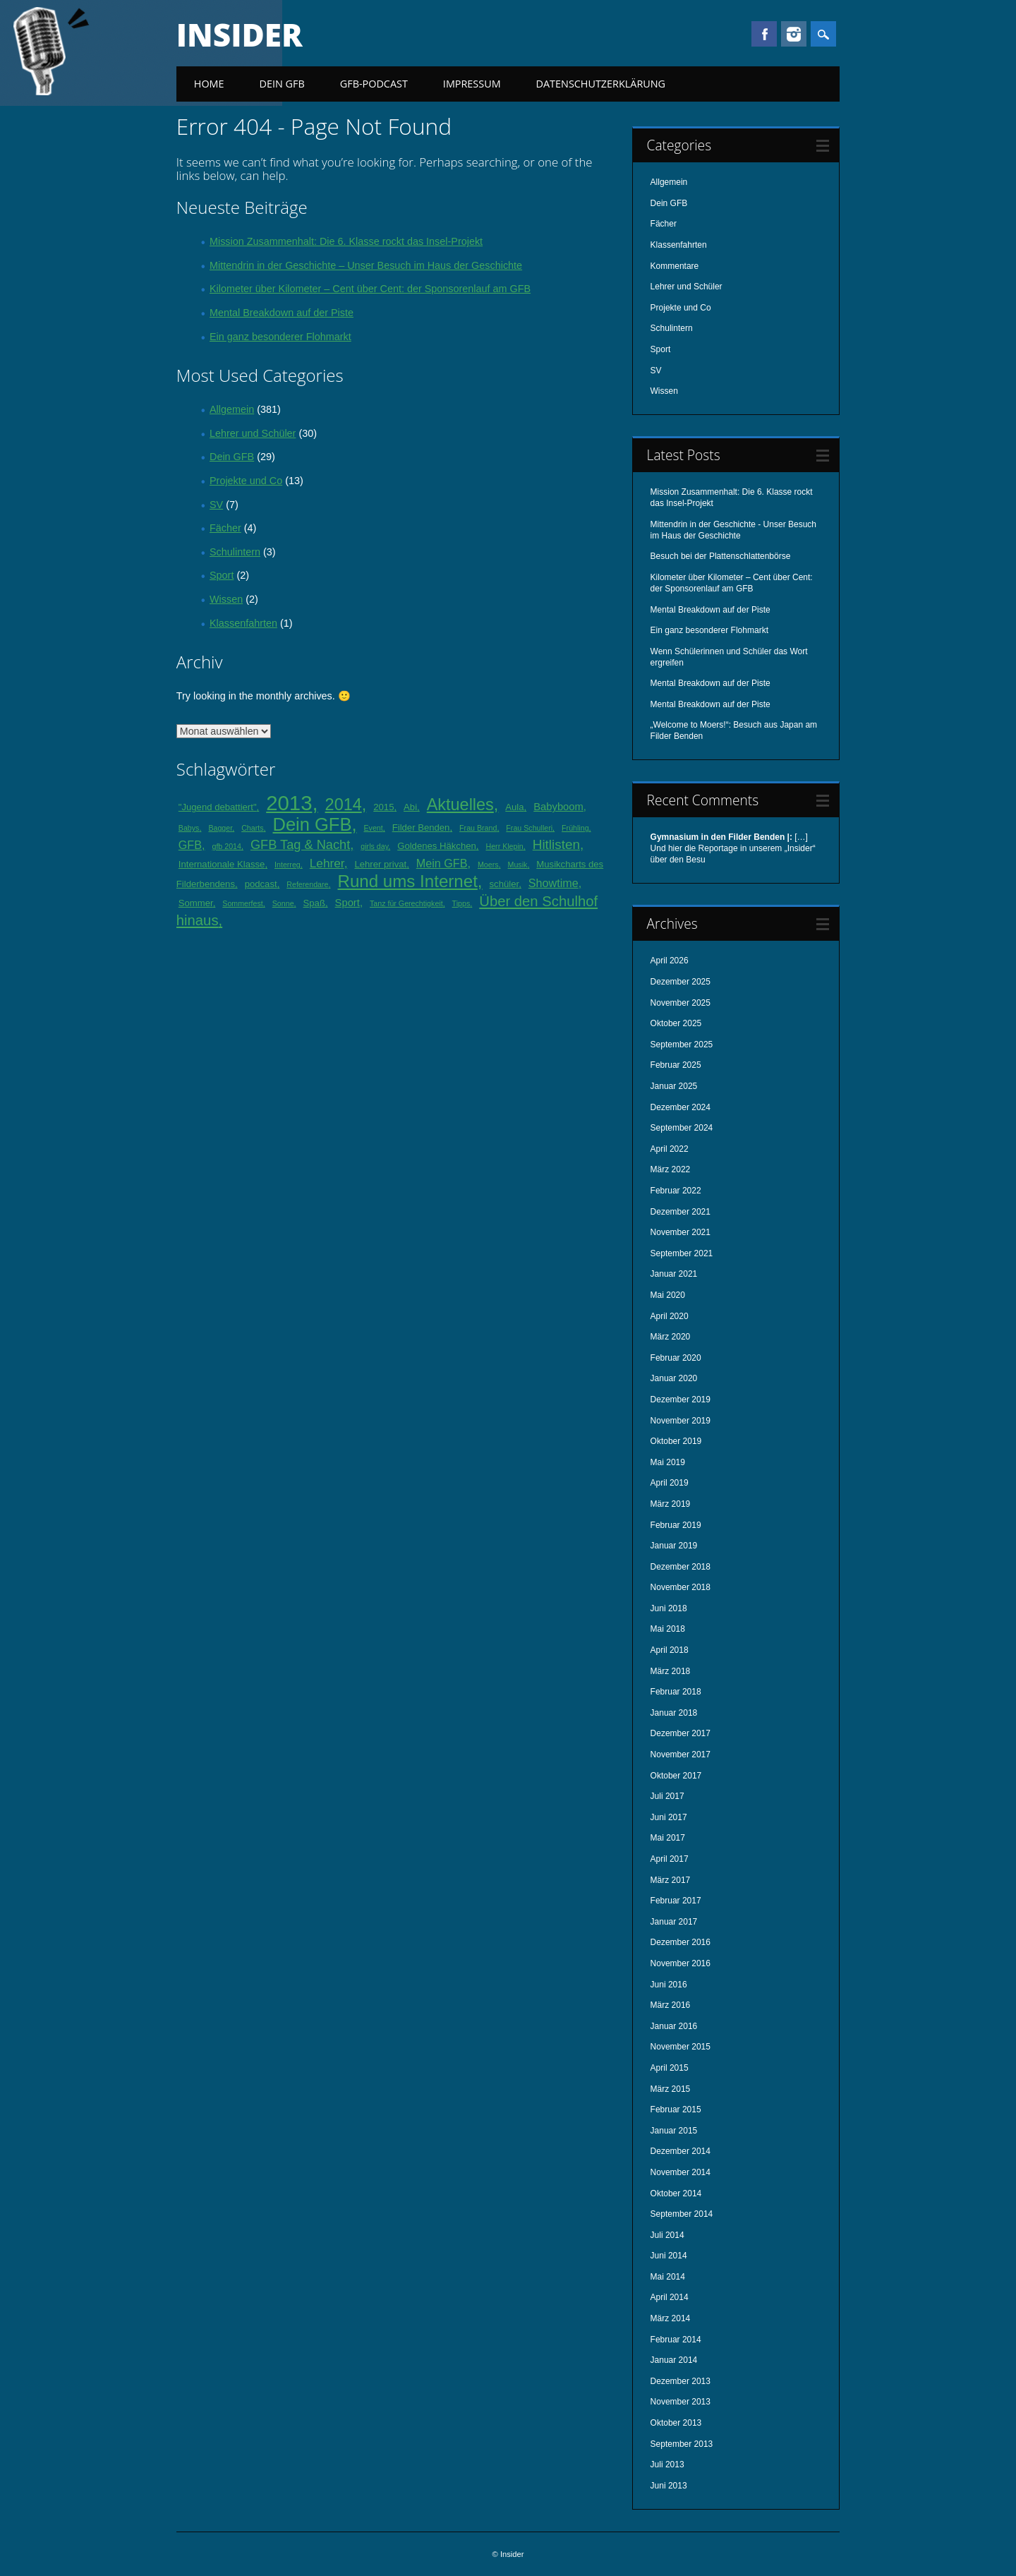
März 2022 (671, 1169)
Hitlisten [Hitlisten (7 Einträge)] (556, 844)
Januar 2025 (674, 1086)
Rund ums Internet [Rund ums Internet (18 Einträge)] (408, 881)
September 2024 (682, 1128)
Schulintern (235, 552)
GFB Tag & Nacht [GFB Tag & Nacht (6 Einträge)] (300, 845)
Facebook (764, 34)
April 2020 (670, 1316)
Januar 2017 (674, 1922)
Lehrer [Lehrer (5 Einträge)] (327, 863)
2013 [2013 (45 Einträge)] (289, 802)
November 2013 (680, 2402)
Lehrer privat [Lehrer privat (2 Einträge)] (380, 864)
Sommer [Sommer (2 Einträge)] (196, 903)
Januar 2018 (674, 1713)
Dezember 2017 (680, 1733)
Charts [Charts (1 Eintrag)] (252, 828)
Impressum (472, 83)
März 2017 (671, 1880)
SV (216, 504)
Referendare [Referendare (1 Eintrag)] (307, 884)
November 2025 (680, 1003)
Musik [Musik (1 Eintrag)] (518, 864)
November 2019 (680, 1421)
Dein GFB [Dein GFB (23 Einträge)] (312, 824)
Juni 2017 (669, 1817)
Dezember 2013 (680, 2381)
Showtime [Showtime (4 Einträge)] (553, 883)
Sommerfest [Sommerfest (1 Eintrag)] (242, 903)
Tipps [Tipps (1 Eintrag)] (461, 903)
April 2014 (670, 2297)
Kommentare (675, 266)
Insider (239, 34)
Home (209, 83)
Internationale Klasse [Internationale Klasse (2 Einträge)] (222, 864)
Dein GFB (282, 83)
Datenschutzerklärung (601, 83)
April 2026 (670, 960)
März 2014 (671, 2318)
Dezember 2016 (680, 1942)
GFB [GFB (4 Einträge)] (190, 844)
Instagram (793, 34)
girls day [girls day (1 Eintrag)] (374, 846)
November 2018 (680, 1587)
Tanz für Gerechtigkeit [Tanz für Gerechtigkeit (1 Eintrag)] (406, 903)
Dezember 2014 (680, 2151)
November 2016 (680, 1963)
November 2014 (680, 2172)
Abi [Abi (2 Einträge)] (410, 807)
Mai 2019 (668, 1462)
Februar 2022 (676, 1191)
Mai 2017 (668, 1838)
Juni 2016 (669, 1985)
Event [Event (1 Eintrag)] (372, 828)
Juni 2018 (669, 1608)
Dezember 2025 (680, 982)
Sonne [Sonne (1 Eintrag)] (283, 903)
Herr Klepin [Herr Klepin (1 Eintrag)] (504, 846)
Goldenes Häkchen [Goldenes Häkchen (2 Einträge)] (436, 846)
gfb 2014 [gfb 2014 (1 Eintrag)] (226, 846)
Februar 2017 (676, 1901)
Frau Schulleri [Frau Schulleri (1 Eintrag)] (529, 828)
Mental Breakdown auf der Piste (281, 312)
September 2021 (682, 1253)
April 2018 (670, 1650)
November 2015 (680, 2047)
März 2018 (671, 1671)
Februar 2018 (676, 1692)
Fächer (225, 528)
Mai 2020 (668, 1295)
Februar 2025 (676, 1065)
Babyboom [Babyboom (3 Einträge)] (558, 806)
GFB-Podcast (374, 83)
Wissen (226, 599)
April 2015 (670, 2068)
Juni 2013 (669, 2486)
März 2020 (671, 1337)
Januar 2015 (674, 2131)
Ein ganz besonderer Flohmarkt (280, 336)
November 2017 (680, 1754)
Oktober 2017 (676, 1776)
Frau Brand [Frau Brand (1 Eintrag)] (478, 828)
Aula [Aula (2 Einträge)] (514, 807)
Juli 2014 (667, 2235)
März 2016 (671, 2005)
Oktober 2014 (676, 2193)
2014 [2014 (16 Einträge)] (343, 804)
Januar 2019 (674, 1546)
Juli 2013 (667, 2464)
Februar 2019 (676, 1525)
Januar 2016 (674, 2026)
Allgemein (232, 409)
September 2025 (682, 1044)
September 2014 (682, 2214)
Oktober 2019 (676, 1441)
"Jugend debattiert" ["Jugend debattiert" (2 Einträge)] (218, 807)
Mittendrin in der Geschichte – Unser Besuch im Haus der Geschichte (366, 265)
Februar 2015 (676, 2109)
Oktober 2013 (676, 2423)
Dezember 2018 (680, 1567)
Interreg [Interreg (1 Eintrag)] (287, 864)
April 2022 (670, 1149)
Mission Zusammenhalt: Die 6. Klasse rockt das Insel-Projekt (346, 241)
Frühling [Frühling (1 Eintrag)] (575, 828)
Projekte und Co (246, 480)
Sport (222, 575)
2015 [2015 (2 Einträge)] (383, 807)
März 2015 (671, 2089)
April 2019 (670, 1483)
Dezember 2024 (680, 1107)
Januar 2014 (674, 2360)
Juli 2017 (667, 1796)
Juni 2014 (669, 2256)
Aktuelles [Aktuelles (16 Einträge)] (460, 804)
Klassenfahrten (243, 623)
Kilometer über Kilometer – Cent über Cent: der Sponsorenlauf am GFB (370, 288)
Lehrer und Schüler (253, 433)
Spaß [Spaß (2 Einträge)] (314, 903)
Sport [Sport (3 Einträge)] (347, 902)
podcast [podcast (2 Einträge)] (261, 884)
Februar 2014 (676, 2340)
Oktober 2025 (676, 1023)
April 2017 (670, 1859)
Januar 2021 (674, 1274)
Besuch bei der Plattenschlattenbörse (721, 556)
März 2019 (671, 1504)
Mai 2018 (668, 1629)
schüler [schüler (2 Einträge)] (504, 884)
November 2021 (680, 1232)
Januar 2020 (674, 1378)
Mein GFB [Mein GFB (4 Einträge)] (442, 863)
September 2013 (682, 2444)
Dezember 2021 (680, 1212)
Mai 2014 (668, 2277)
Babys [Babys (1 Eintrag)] (189, 828)
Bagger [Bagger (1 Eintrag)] (220, 828)
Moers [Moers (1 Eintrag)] (488, 864)
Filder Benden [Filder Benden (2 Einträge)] (421, 827)
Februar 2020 (676, 1358)
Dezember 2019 (680, 1399)
